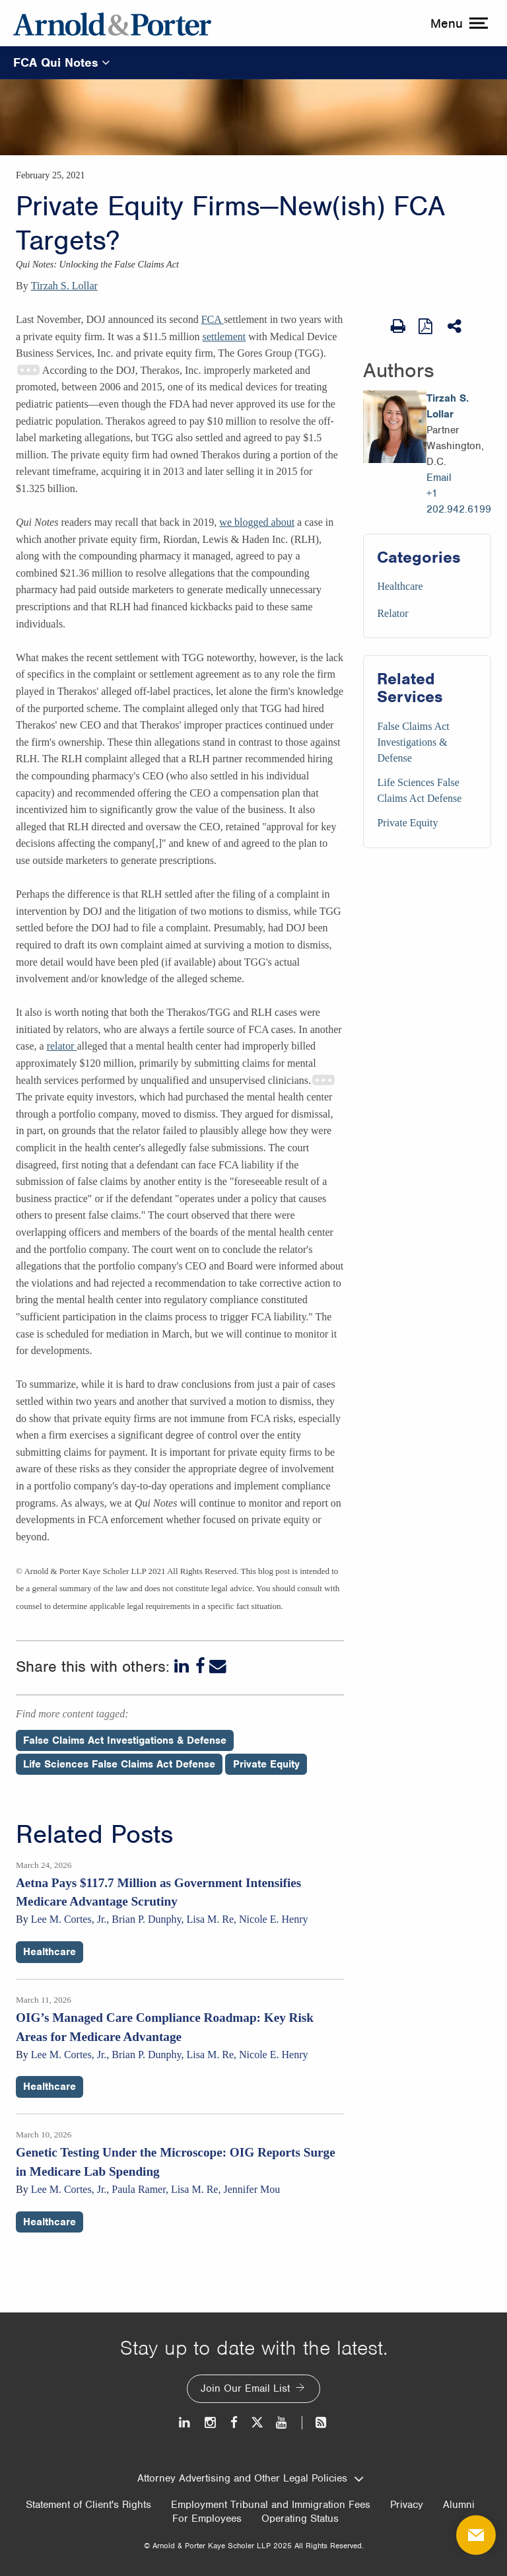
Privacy (406, 2504)
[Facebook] (200, 1666)
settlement (224, 336)
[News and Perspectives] (315, 2422)
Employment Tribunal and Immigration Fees (270, 2504)
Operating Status (300, 2518)
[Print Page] (398, 326)
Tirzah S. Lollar (64, 285)
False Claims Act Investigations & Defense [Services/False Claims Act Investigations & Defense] (413, 742)
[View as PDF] (426, 325)
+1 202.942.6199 (458, 501)
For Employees (207, 2518)
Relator (392, 613)
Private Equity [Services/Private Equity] (407, 822)
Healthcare (399, 586)
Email (439, 477)
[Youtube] (282, 2422)
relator (62, 1046)
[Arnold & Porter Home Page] (112, 23)
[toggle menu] (457, 23)
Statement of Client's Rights (88, 2504)
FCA (212, 319)
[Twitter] (257, 2422)
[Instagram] (211, 2422)
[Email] (217, 1666)
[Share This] (455, 326)
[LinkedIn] (182, 1666)
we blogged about (256, 522)
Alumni (459, 2504)
